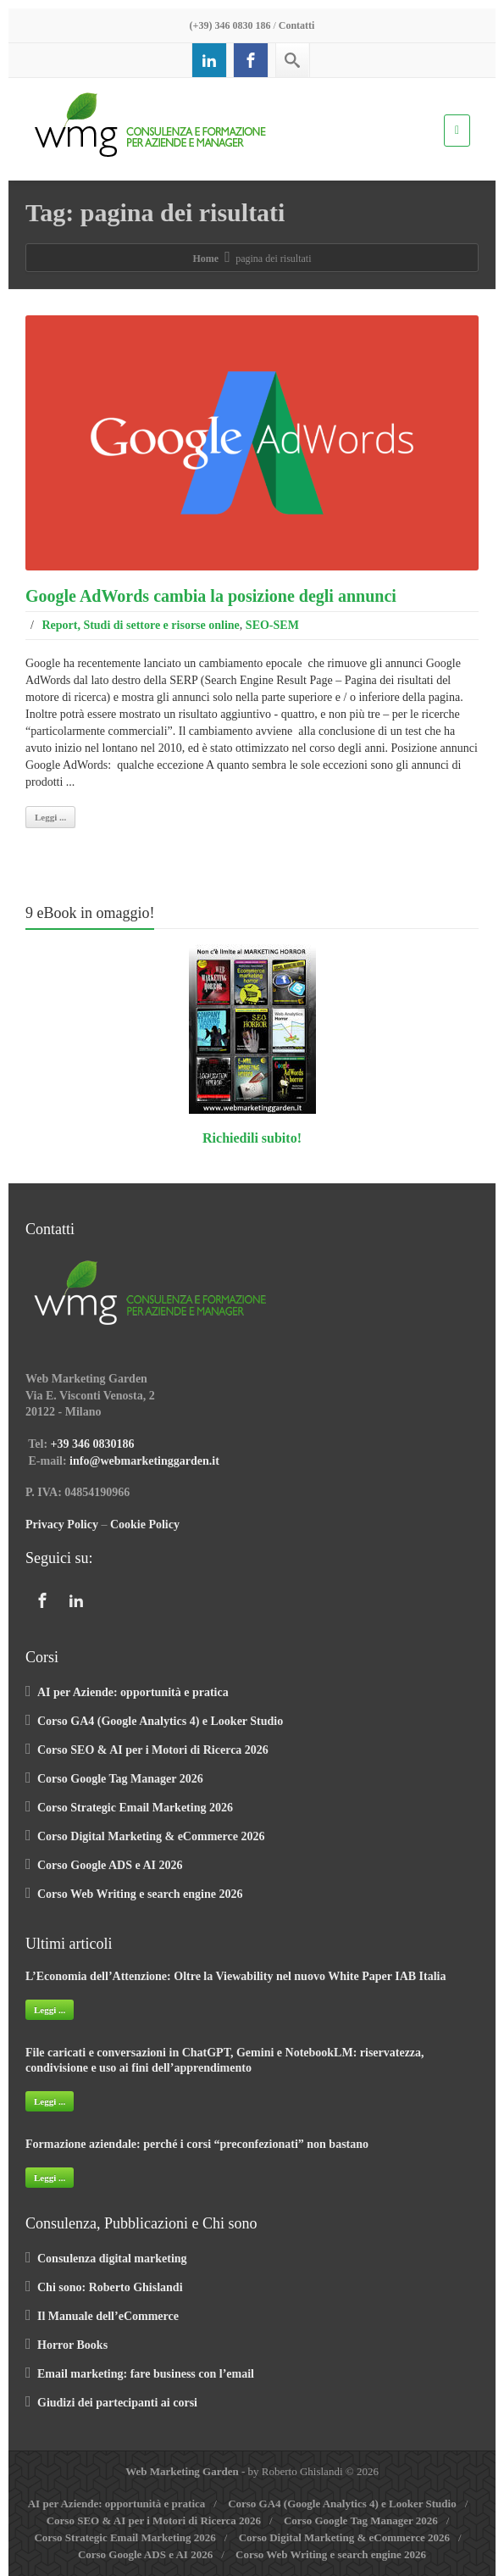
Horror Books (72, 2345)
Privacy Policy (61, 1524)
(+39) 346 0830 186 (230, 25)
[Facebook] (251, 60)
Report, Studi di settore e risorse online (140, 625)
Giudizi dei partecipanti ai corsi (117, 2402)
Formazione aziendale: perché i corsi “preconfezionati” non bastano (196, 2144)
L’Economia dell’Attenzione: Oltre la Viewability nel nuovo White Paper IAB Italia (235, 1976)
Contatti (297, 25)
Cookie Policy (145, 1524)
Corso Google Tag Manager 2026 (120, 1778)
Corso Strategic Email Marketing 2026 (135, 1807)
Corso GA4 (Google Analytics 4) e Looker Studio (160, 1721)
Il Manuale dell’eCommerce (108, 2316)
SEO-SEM (272, 625)
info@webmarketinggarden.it (144, 1461)
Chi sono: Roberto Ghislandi (110, 2287)
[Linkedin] (209, 60)
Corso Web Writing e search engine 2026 (139, 1894)
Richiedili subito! (252, 1138)
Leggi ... (50, 817)
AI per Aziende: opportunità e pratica (133, 1692)
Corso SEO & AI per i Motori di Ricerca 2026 (153, 1750)
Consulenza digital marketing (112, 2258)
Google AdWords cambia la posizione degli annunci (210, 596)
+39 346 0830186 (93, 1444)
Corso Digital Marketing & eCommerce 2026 (150, 1836)
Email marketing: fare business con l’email (145, 2373)
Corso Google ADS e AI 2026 (110, 1865)
